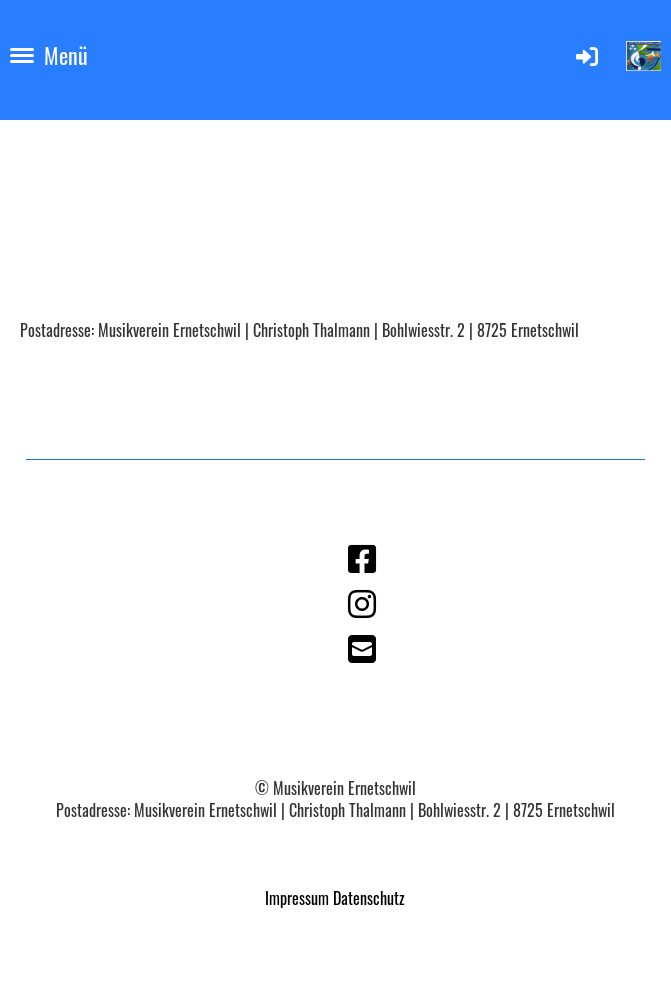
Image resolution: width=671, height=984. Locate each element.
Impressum (297, 898)
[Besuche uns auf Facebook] (362, 556)
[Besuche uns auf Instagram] (362, 601)
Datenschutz (369, 898)
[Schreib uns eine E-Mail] (362, 646)
